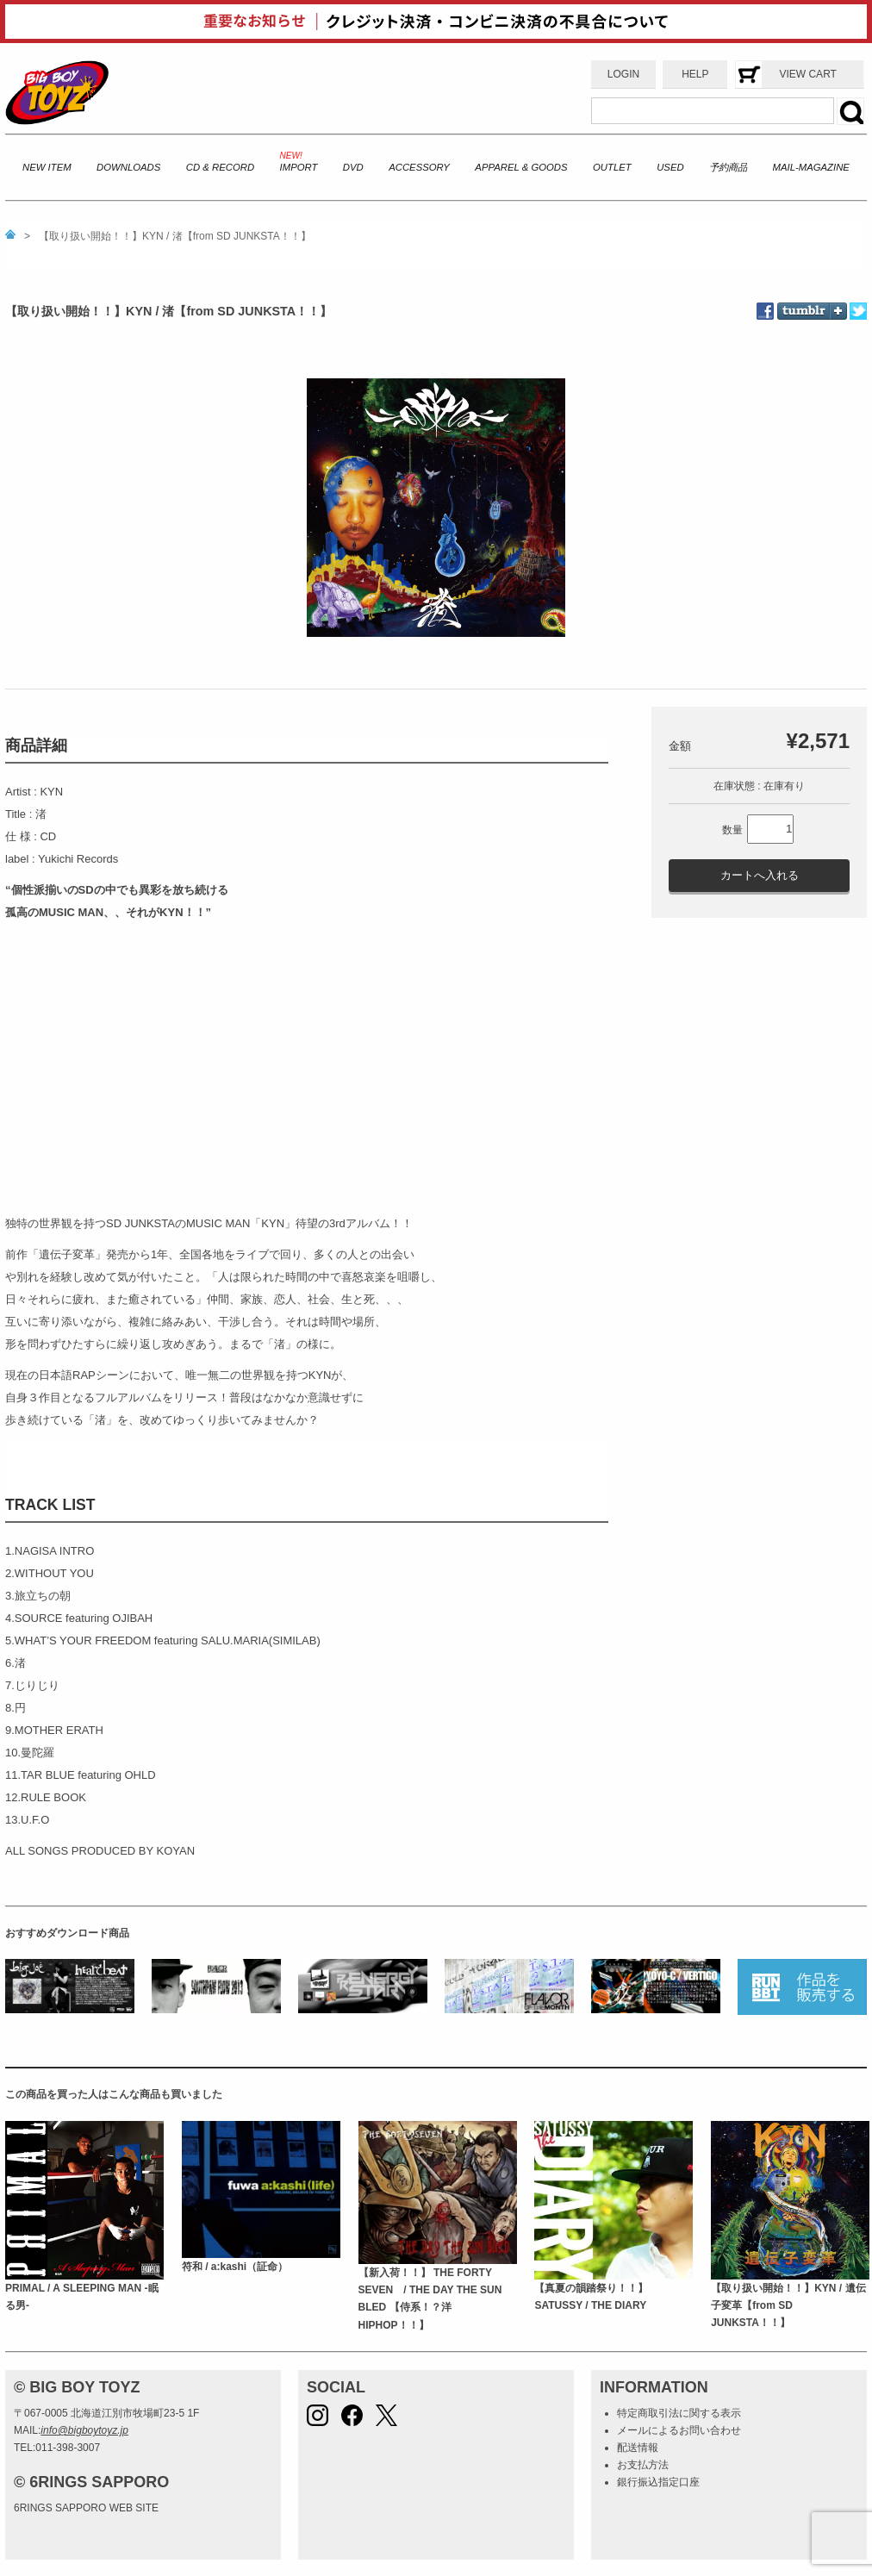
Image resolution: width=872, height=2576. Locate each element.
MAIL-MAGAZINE (811, 167)
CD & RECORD (220, 167)
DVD (353, 167)
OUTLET (612, 167)
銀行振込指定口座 (658, 2482)
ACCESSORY (419, 167)
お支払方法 (643, 2465)
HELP (695, 74)
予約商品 (728, 167)
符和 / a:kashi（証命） (235, 2267)
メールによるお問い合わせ (679, 2430)
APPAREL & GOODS (521, 167)
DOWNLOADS (128, 167)
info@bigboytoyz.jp (84, 2430)
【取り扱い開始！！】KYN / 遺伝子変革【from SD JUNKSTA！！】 (788, 2306)
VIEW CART (807, 74)
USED (670, 167)
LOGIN (623, 74)
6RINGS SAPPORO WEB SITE (86, 2508)
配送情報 (637, 2448)
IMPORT (299, 167)
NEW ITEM (47, 167)
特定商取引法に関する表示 (679, 2413)
